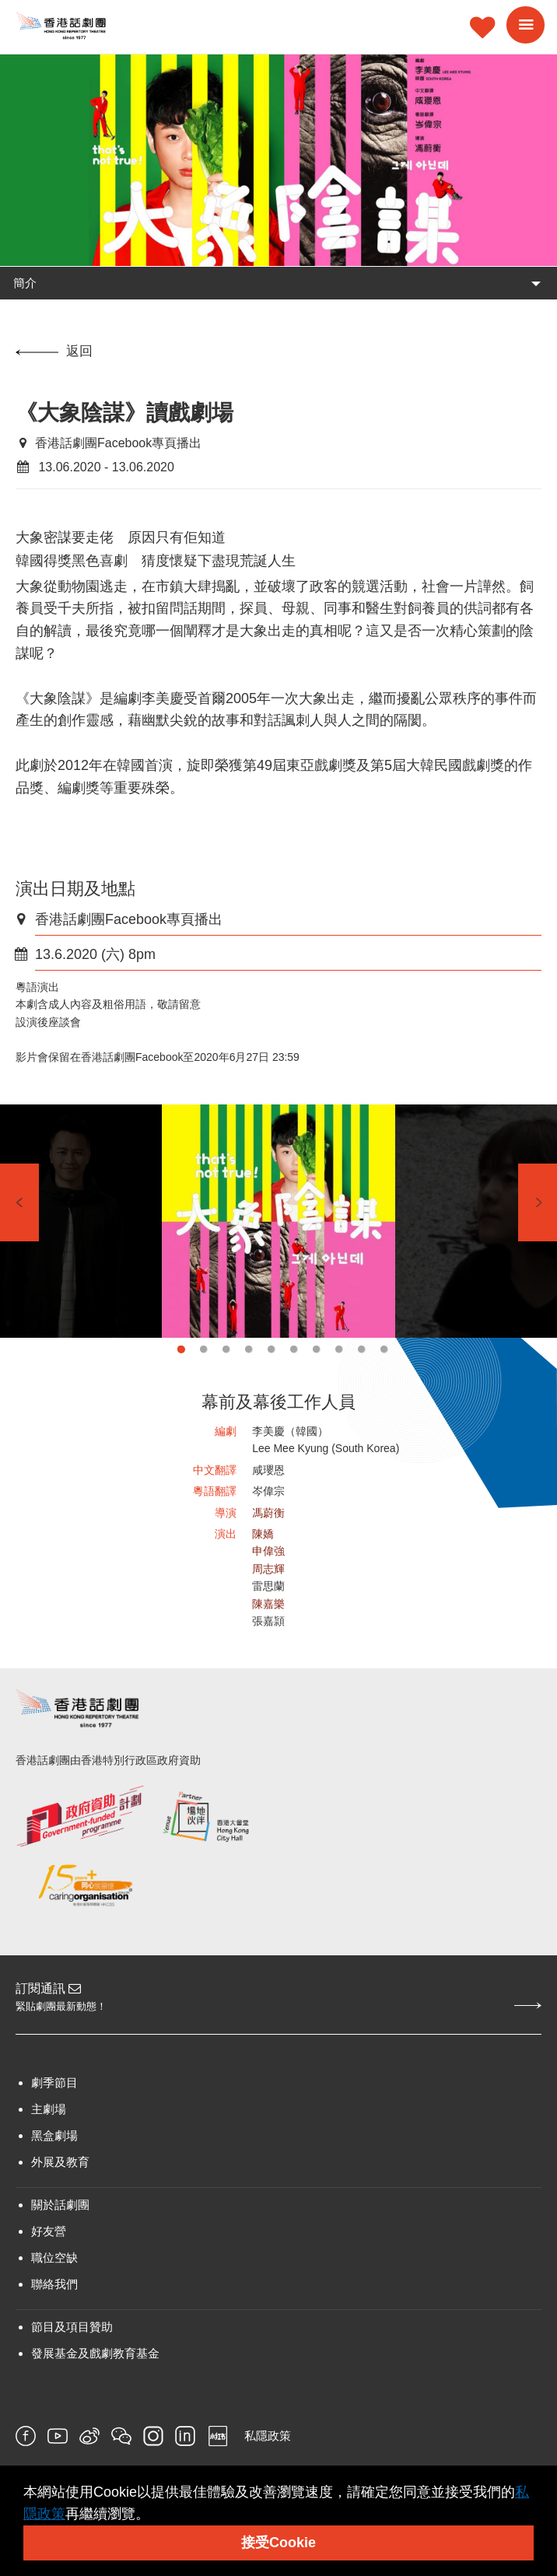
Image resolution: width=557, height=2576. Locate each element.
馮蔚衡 (268, 1513)
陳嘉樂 (268, 1604)
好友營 (48, 2231)
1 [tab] (180, 1349)
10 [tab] (383, 1349)
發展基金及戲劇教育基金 (95, 2353)
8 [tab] (338, 1349)
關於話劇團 (60, 2204)
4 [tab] (248, 1349)
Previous (19, 1202)
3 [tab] (225, 1349)
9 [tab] (361, 1349)
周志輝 (268, 1569)
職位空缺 (54, 2257)
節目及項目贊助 (72, 2326)
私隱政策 (267, 2436)
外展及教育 (60, 2161)
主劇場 (48, 2109)
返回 (54, 351)
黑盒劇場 (54, 2135)
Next (537, 1202)
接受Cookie (278, 2542)
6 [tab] (293, 1349)
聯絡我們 (54, 2284)
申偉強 (268, 1551)
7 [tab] (316, 1349)
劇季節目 (54, 2082)
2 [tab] (203, 1349)
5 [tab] (271, 1349)
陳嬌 (263, 1534)
